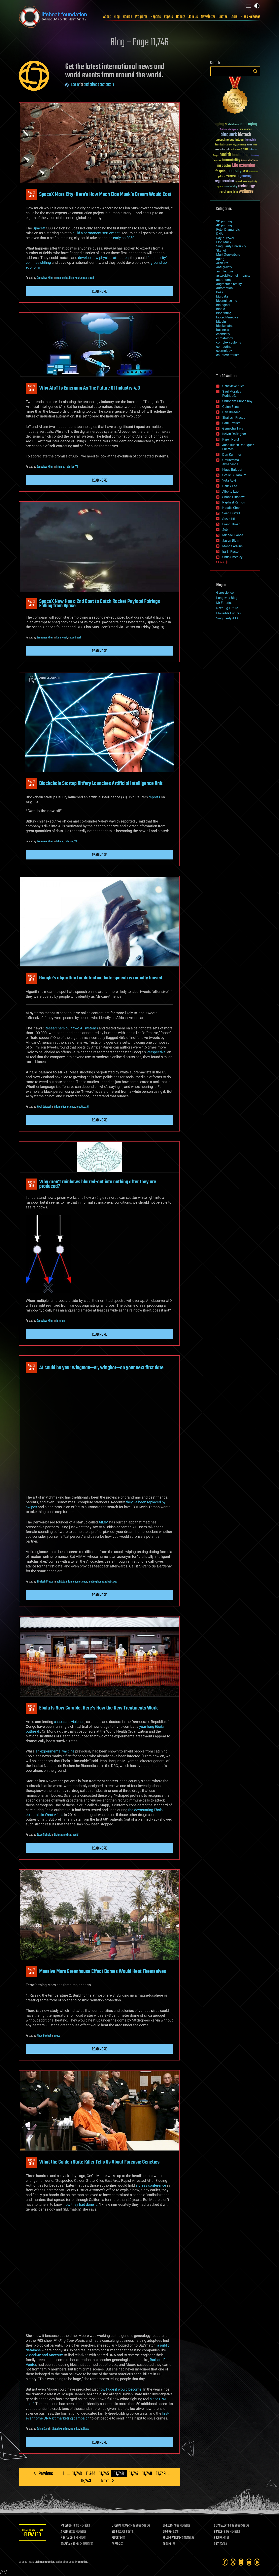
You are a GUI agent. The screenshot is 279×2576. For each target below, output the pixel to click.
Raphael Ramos (233, 502)
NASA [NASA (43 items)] (245, 171)
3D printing (224, 221)
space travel (87, 278)
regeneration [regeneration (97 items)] (224, 181)
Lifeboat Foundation (44, 2562)
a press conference (151, 2185)
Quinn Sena (43, 2429)
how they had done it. (81, 2204)
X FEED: (65, 2531)
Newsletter (208, 16)
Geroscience (225, 592)
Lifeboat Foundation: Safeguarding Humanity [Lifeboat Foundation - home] (53, 17)
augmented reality (229, 284)
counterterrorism (228, 355)
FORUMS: (168, 2544)
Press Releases (250, 16)
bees (219, 292)
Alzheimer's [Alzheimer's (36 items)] (233, 124)
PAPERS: (116, 2544)
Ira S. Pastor (231, 551)
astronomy (224, 280)
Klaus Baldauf (44, 2035)
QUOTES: (218, 2544)
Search (255, 71)
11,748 (147, 2473)
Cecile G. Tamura (234, 475)
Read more (99, 291)
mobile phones (96, 1581)
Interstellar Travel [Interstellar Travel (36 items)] (249, 160)
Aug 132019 (31, 194)
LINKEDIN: (168, 2525)
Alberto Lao (230, 491)
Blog (117, 16)
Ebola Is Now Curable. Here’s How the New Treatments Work (98, 1708)
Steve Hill (229, 519)
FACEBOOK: (67, 2525)
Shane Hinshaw (233, 497)
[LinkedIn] (241, 2562)
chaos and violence (69, 1722)
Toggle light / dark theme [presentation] (256, 5)
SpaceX (39, 228)
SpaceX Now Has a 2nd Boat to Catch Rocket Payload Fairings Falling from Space (99, 603)
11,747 (133, 2473)
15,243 (86, 2480)
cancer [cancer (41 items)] (228, 144)
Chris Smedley (232, 557)
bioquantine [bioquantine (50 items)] (245, 129)
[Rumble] (257, 2562)
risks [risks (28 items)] (245, 181)
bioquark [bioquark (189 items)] (228, 135)
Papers (168, 16)
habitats (61, 1581)
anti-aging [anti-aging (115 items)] (248, 124)
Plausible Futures (228, 613)
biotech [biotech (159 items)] (244, 134)
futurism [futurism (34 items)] (253, 149)
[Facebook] (225, 2562)
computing (224, 347)
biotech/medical (62, 1834)
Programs (141, 16)
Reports (156, 16)
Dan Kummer (231, 454)
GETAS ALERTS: (222, 2525)
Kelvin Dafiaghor (234, 434)
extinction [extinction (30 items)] (235, 149)
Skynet (221, 250)
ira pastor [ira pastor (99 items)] (224, 165)
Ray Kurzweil (225, 238)
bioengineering (226, 301)
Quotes (223, 16)
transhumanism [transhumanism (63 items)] (228, 192)
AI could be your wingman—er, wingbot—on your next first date (101, 1368)
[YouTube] (249, 2562)
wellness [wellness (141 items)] (246, 191)
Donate (180, 16)
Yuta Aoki (229, 480)
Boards (127, 16)
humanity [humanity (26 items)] (255, 155)
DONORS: (167, 2531)
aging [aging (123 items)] (219, 124)
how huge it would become (120, 2389)
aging (220, 259)
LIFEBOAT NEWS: (121, 2525)
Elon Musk (74, 278)
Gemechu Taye (232, 428)
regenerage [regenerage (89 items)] (245, 176)
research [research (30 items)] (238, 181)
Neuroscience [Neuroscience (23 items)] (253, 172)
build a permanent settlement (96, 233)
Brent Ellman (231, 524)
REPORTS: (117, 2537)
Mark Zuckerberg (228, 255)
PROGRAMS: (220, 2537)
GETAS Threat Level (33, 2533)
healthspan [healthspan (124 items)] (241, 155)
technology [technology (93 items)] (246, 186)
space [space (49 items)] (220, 186)
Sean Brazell (231, 513)
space (57, 2035)
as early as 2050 (121, 238)
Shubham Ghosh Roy (237, 401)
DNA (219, 234)
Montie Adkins (232, 546)
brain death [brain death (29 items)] (219, 145)
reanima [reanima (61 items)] (231, 176)
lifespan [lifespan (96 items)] (219, 171)
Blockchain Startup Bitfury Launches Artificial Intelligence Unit (101, 784)
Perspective (156, 1052)
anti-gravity (224, 267)
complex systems (228, 342)
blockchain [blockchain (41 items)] (250, 140)
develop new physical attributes (103, 258)
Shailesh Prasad (45, 1581)
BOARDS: (218, 2531)
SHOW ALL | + (222, 562)
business (222, 330)
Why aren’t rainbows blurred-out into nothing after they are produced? (97, 1184)
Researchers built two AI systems (71, 1028)
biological (223, 305)
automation (224, 288)
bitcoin (60, 841)
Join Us (193, 16)
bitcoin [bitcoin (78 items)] (239, 140)
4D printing (224, 225)
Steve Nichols (44, 1834)
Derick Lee (229, 486)
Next (104, 2480)
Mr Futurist (224, 603)
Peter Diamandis (228, 229)
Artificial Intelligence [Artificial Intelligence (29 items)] (229, 129)
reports (154, 797)
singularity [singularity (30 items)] (252, 181)
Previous (45, 2473)
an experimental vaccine (54, 1751)
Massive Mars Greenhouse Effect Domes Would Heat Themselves (102, 1971)
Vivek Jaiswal (44, 1106)
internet (60, 467)
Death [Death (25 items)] (255, 145)
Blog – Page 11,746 (139, 42)
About (107, 16)
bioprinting (224, 313)
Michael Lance (232, 535)
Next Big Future (227, 608)
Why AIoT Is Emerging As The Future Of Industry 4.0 (89, 388)
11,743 (77, 2473)
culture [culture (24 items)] (249, 145)
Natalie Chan (231, 508)
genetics (74, 2429)
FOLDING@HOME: (172, 2537)
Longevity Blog (226, 598)
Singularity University (231, 246)
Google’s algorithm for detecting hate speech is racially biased (100, 978)
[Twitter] (233, 2562)
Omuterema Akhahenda (230, 462)
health (76, 1834)
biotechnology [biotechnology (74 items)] (225, 140)
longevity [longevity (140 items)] (234, 171)
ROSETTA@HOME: (71, 2544)
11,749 (161, 2473)
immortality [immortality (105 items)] (231, 160)
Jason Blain (230, 540)
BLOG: (115, 2531)
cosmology (224, 351)
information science (64, 1106)
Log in (75, 84)
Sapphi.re (82, 2562)
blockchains (224, 326)
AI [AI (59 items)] (226, 125)
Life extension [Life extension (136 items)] (243, 165)
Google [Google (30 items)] (215, 155)
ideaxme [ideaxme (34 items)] (217, 161)
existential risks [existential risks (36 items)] (222, 149)
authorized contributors (99, 84)
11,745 (104, 2473)
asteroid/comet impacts (233, 275)
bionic (220, 309)
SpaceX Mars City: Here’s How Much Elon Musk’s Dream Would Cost (105, 194)
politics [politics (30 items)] (221, 176)
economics (62, 278)
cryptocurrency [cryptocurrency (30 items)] (239, 145)
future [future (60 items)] (244, 149)
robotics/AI (72, 467)
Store (234, 16)
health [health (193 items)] (225, 155)
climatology (224, 338)
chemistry (223, 334)
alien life (222, 263)
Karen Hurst (230, 439)
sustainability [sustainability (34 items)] (230, 186)
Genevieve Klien (45, 278)
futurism (60, 1321)
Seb (225, 530)
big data (222, 296)
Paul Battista (231, 423)
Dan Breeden (231, 412)
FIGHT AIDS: (68, 2537)
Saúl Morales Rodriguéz (231, 394)
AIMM (103, 1522)
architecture (224, 271)
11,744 (90, 2473)
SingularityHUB (227, 618)
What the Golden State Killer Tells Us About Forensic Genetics (99, 2162)
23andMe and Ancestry (44, 2355)
